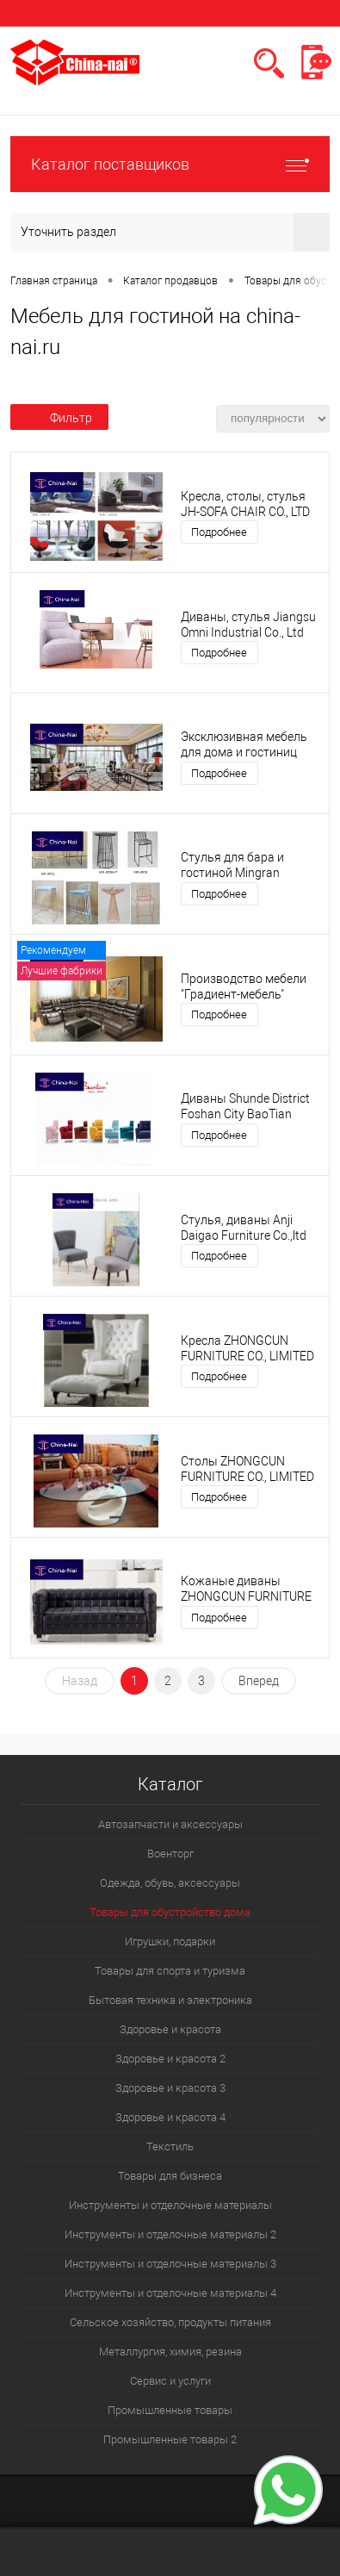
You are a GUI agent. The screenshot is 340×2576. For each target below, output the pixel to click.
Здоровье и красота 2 (170, 2058)
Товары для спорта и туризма (170, 1970)
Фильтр (59, 418)
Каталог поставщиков (170, 164)
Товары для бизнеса (170, 2175)
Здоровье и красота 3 (170, 2087)
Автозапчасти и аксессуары (170, 1824)
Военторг (170, 1853)
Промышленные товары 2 (170, 2439)
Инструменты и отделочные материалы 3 (170, 2263)
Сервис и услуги (170, 2380)
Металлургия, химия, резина (170, 2351)
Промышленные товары (170, 2410)
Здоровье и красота (170, 2029)
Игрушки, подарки (170, 1941)
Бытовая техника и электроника (170, 2000)
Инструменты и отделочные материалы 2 (170, 2234)
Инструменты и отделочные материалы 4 (170, 2293)
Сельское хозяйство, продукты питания (170, 2322)
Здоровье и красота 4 (170, 2117)
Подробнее (219, 532)
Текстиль (170, 2146)
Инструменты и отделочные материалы (170, 2205)
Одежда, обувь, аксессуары (170, 1882)
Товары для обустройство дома (170, 1912)
